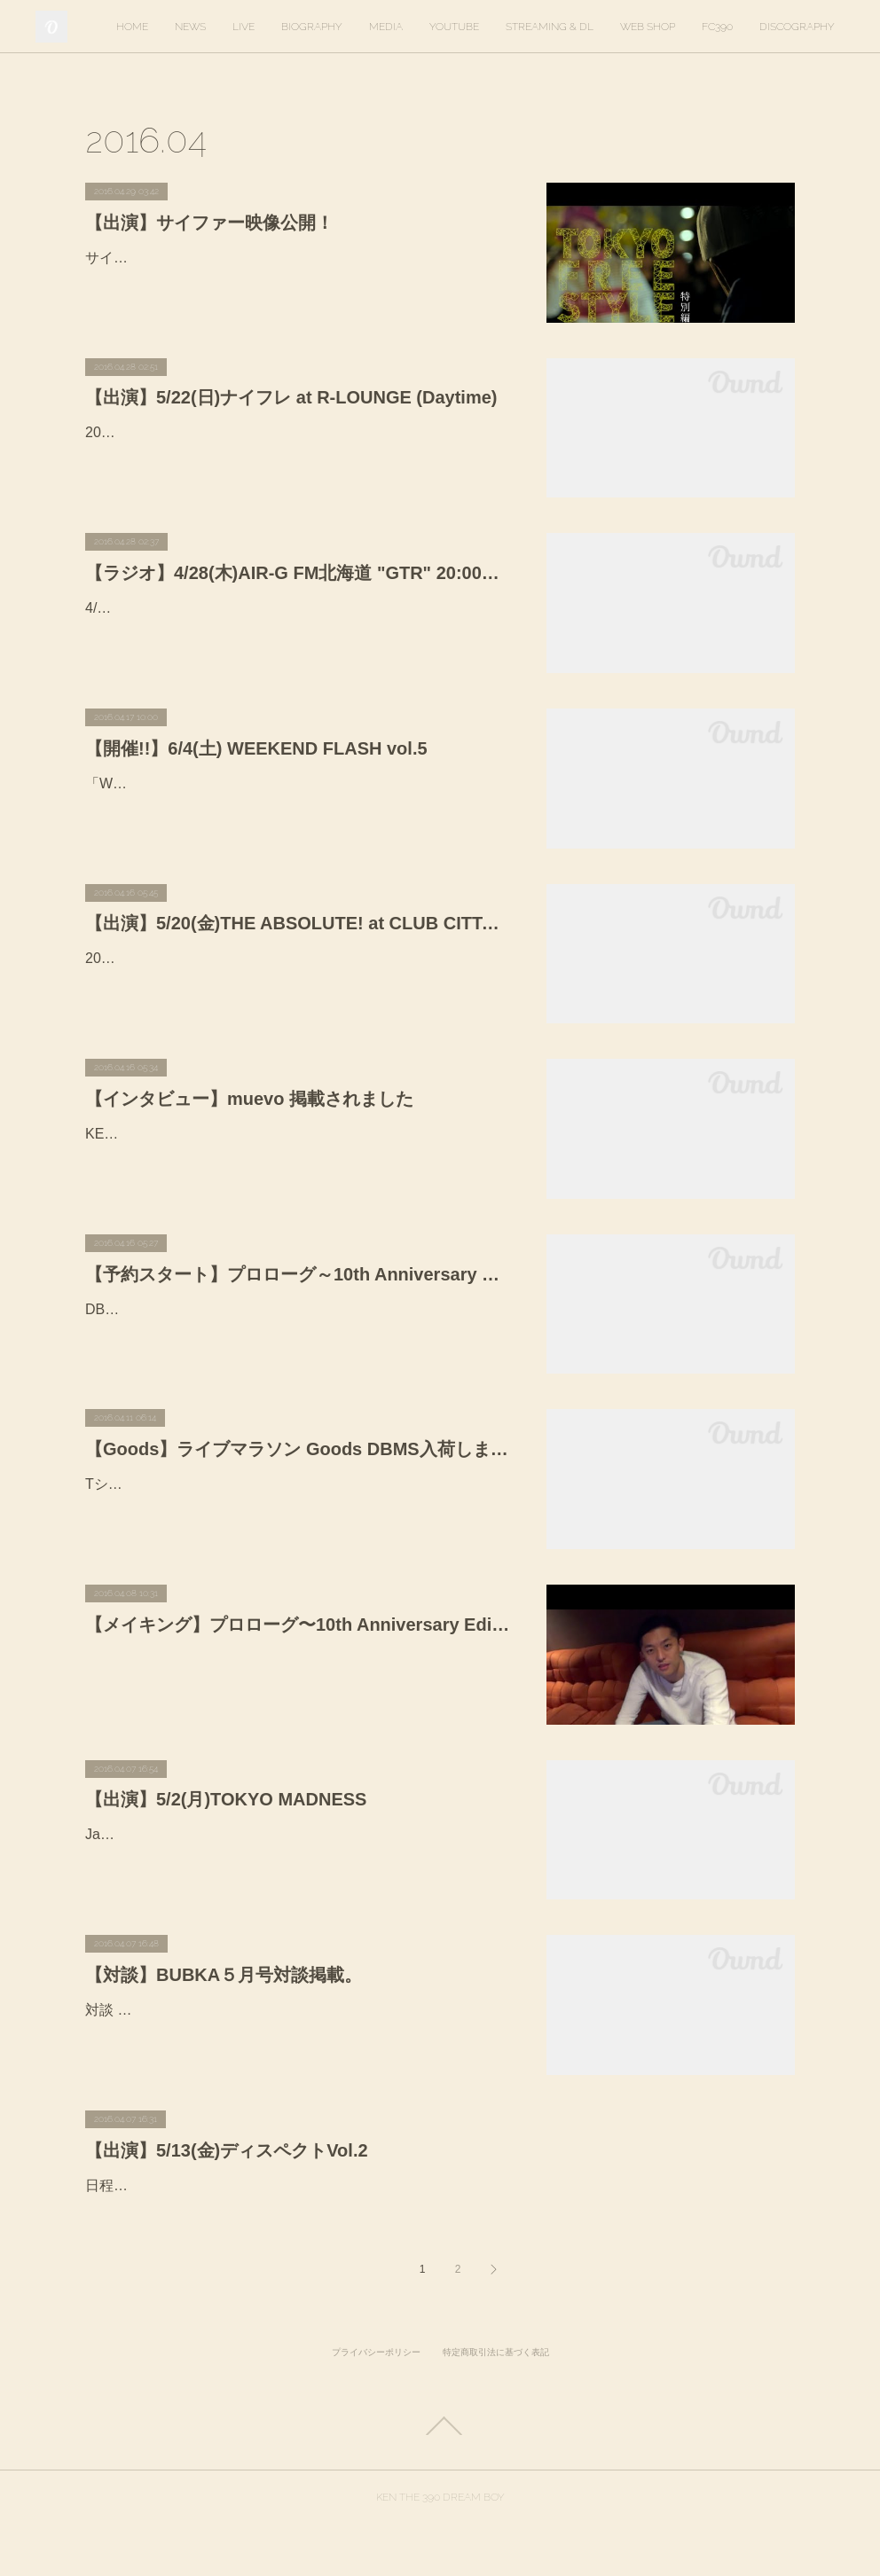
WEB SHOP (743, 26)
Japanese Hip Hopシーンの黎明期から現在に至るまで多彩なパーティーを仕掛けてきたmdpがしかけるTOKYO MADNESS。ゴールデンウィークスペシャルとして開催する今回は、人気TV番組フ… (295, 1860)
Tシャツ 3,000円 (137, 1484)
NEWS (286, 26)
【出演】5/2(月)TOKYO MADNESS (225, 1799)
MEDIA (482, 26)
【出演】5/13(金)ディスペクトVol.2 (226, 2150)
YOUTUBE (550, 26)
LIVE (339, 26)
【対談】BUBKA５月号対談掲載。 (223, 1975)
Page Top (440, 2476)
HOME (228, 26)
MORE (813, 26)
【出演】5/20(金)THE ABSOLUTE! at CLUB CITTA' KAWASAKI (298, 923)
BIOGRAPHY (407, 26)
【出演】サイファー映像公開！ (209, 222)
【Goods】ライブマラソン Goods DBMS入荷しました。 (298, 1449)
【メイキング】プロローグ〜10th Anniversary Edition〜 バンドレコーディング (298, 1624)
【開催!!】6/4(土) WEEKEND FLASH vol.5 (256, 748)
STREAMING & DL (645, 26)
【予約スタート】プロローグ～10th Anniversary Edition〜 (298, 1274)
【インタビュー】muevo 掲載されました (249, 1098)
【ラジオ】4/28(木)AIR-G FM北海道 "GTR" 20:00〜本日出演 (298, 573)
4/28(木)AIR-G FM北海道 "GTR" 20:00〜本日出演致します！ (276, 607)
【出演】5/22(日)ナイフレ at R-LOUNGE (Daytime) (291, 397)
